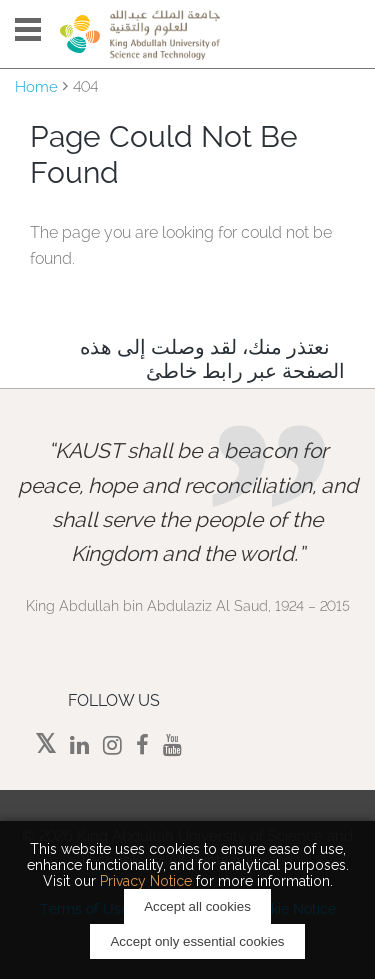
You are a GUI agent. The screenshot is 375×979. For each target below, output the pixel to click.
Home (36, 87)
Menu (28, 29)
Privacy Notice (146, 881)
